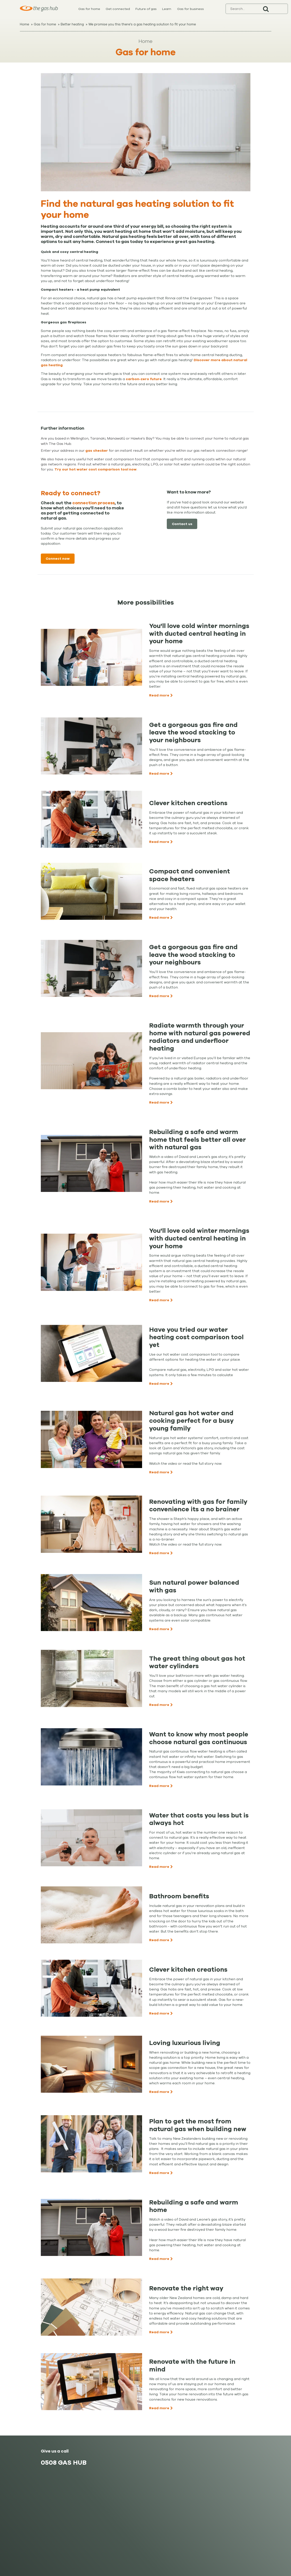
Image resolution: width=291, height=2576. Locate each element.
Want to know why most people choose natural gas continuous (198, 1738)
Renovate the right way (186, 2288)
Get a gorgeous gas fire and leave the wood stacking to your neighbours (193, 732)
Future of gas (146, 9)
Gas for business (190, 9)
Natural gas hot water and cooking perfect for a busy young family (191, 1421)
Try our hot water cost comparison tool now (95, 469)
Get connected (118, 9)
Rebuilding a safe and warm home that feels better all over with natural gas (197, 1139)
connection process (93, 503)
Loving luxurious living (184, 2043)
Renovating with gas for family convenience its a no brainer (198, 1505)
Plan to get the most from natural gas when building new (197, 2125)
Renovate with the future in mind (192, 2365)
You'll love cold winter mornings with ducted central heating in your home (199, 633)
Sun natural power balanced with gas (194, 1586)
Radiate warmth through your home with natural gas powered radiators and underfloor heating (199, 1037)
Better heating (72, 24)
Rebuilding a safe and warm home (193, 2206)
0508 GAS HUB (63, 2462)
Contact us (182, 524)
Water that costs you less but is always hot (199, 1819)
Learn (166, 9)
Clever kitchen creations (188, 803)
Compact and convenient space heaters (189, 875)
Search (266, 9)
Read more (159, 695)
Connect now (58, 558)
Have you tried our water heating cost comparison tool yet (196, 1337)
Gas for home (89, 9)
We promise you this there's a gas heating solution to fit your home (142, 24)
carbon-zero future (144, 379)
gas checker (96, 450)
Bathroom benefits (179, 1896)
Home (24, 24)
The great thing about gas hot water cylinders (197, 1662)
